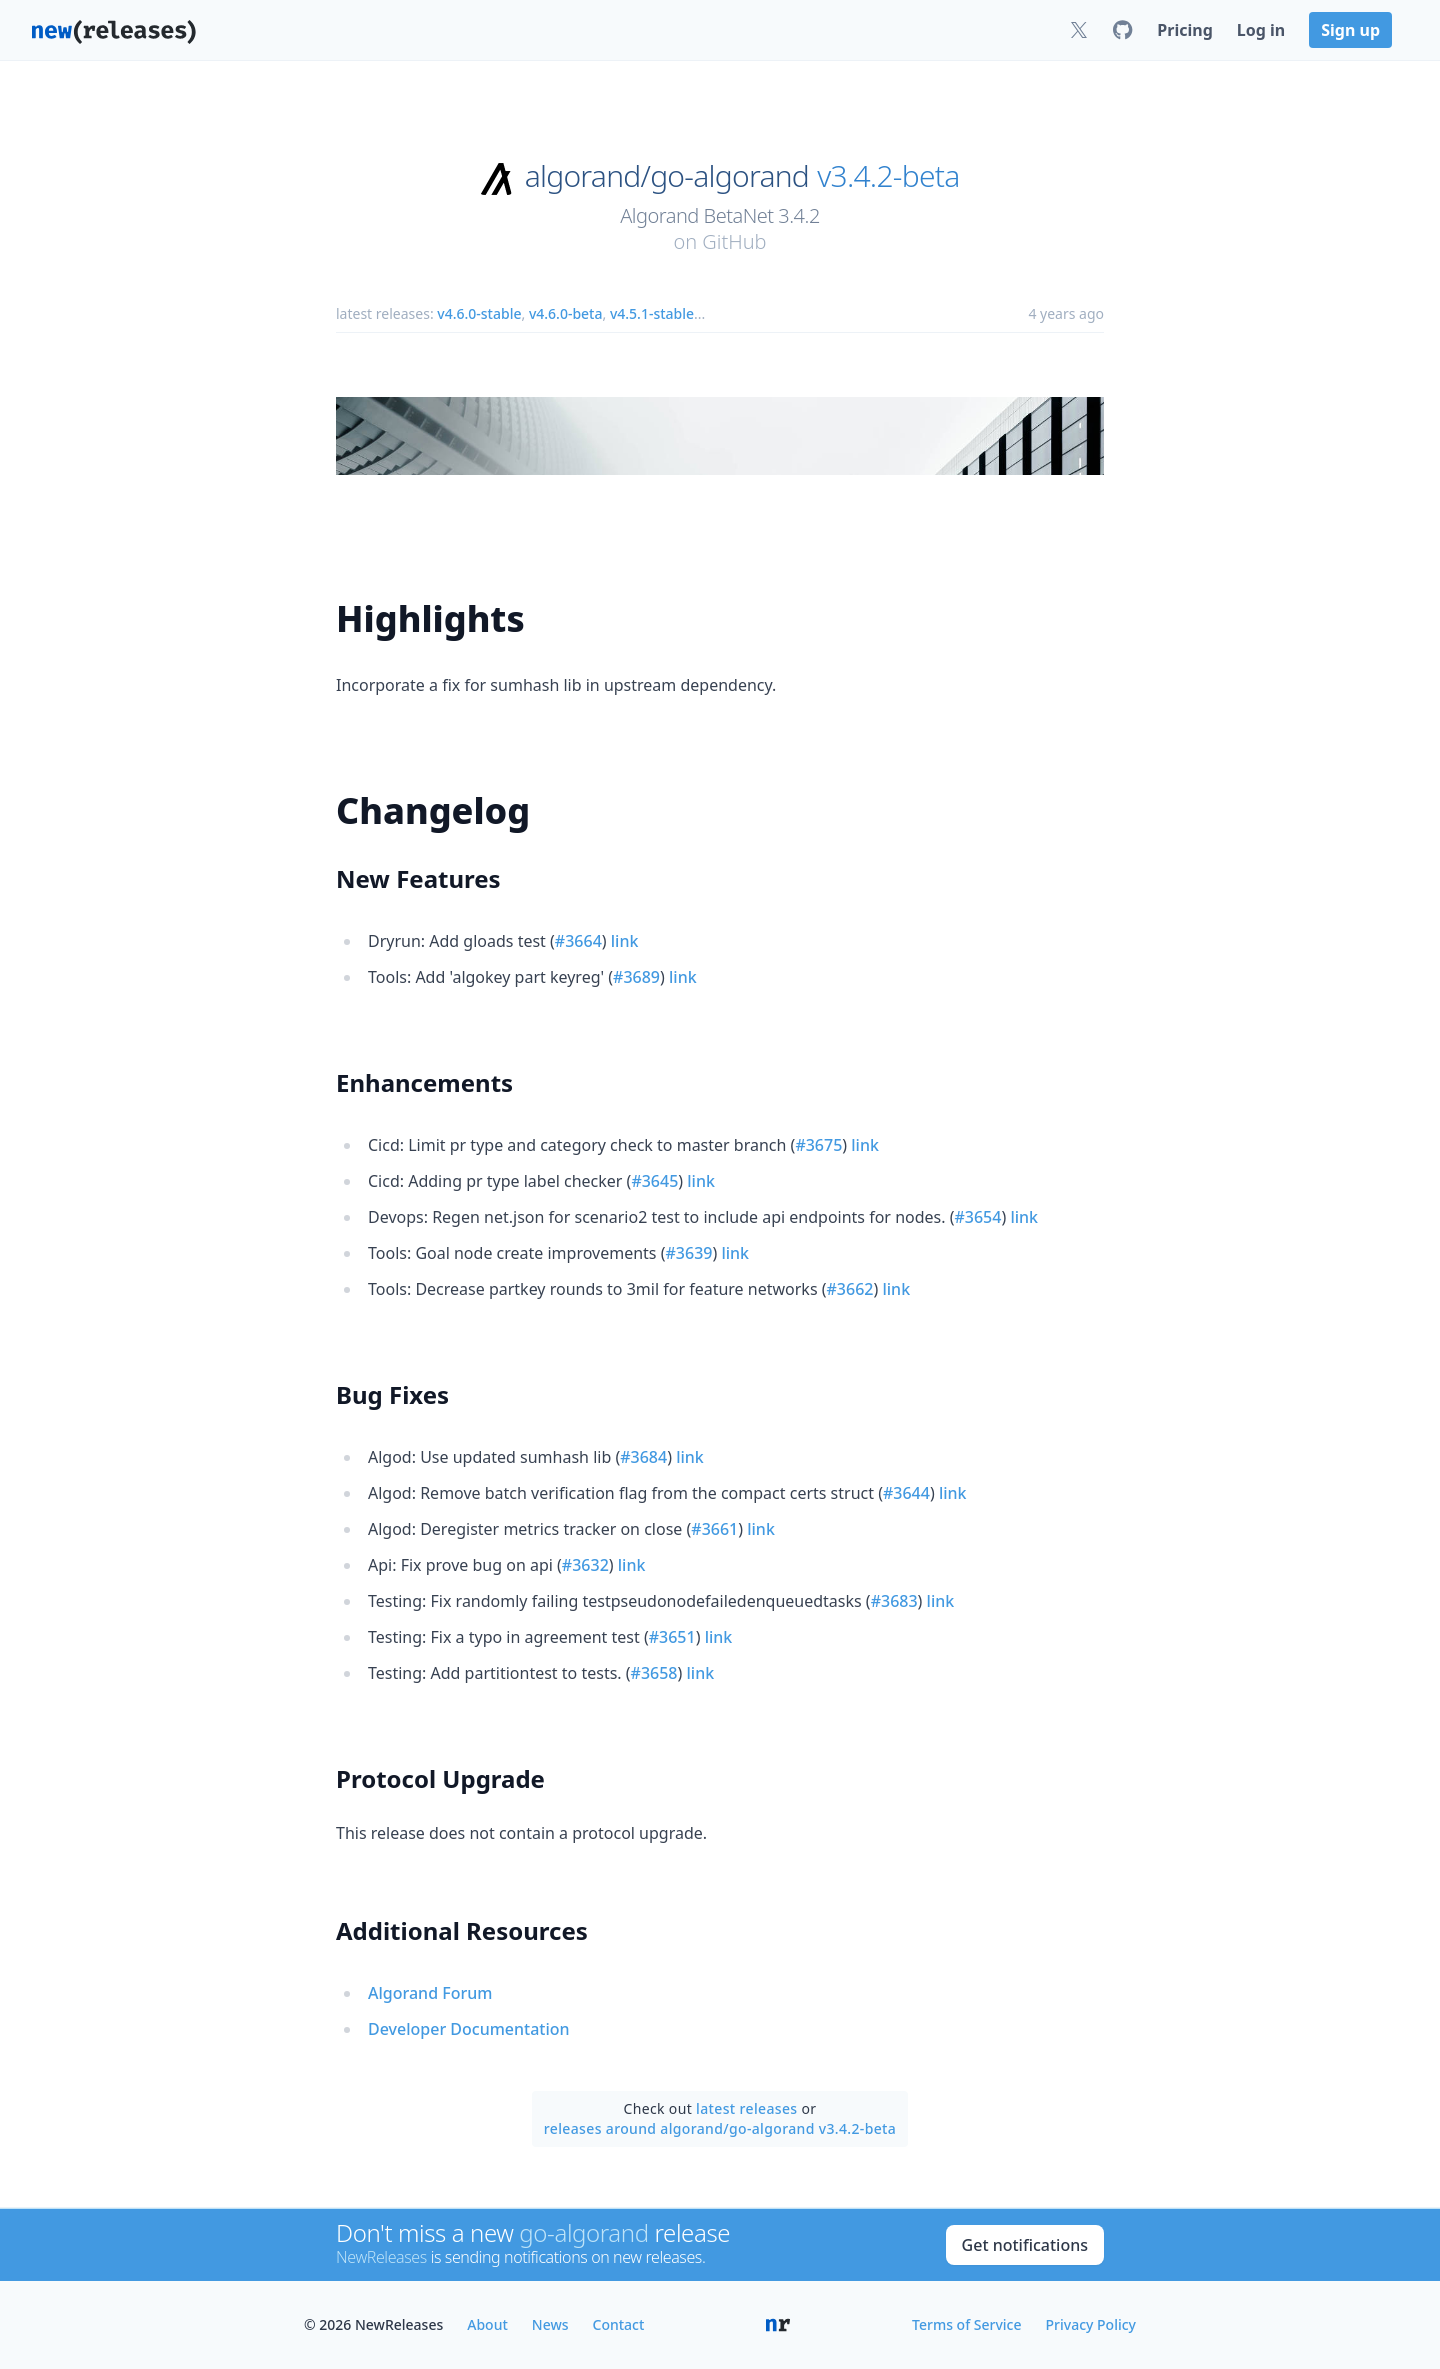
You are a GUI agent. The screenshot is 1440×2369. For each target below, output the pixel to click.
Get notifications (1025, 2245)
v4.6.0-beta (566, 313)
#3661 (714, 1529)
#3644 (906, 1493)
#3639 (689, 1253)
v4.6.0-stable (479, 313)
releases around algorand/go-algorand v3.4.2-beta (720, 2128)
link (625, 941)
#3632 (585, 1565)
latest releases (746, 2108)
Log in (1261, 30)
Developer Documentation (469, 2029)
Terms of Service (966, 2324)
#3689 (636, 977)
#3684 (643, 1457)
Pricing (1184, 30)
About (487, 2324)
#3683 (894, 1601)
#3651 (672, 1637)
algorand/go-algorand (667, 176)
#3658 (654, 1673)
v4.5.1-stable (652, 313)
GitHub (734, 241)
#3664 (578, 941)
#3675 (818, 1145)
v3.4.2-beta (888, 176)
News (550, 2324)
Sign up (1350, 30)
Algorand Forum (430, 1993)
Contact (619, 2324)
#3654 (977, 1217)
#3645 (654, 1181)
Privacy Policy (1091, 2324)
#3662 (850, 1289)
